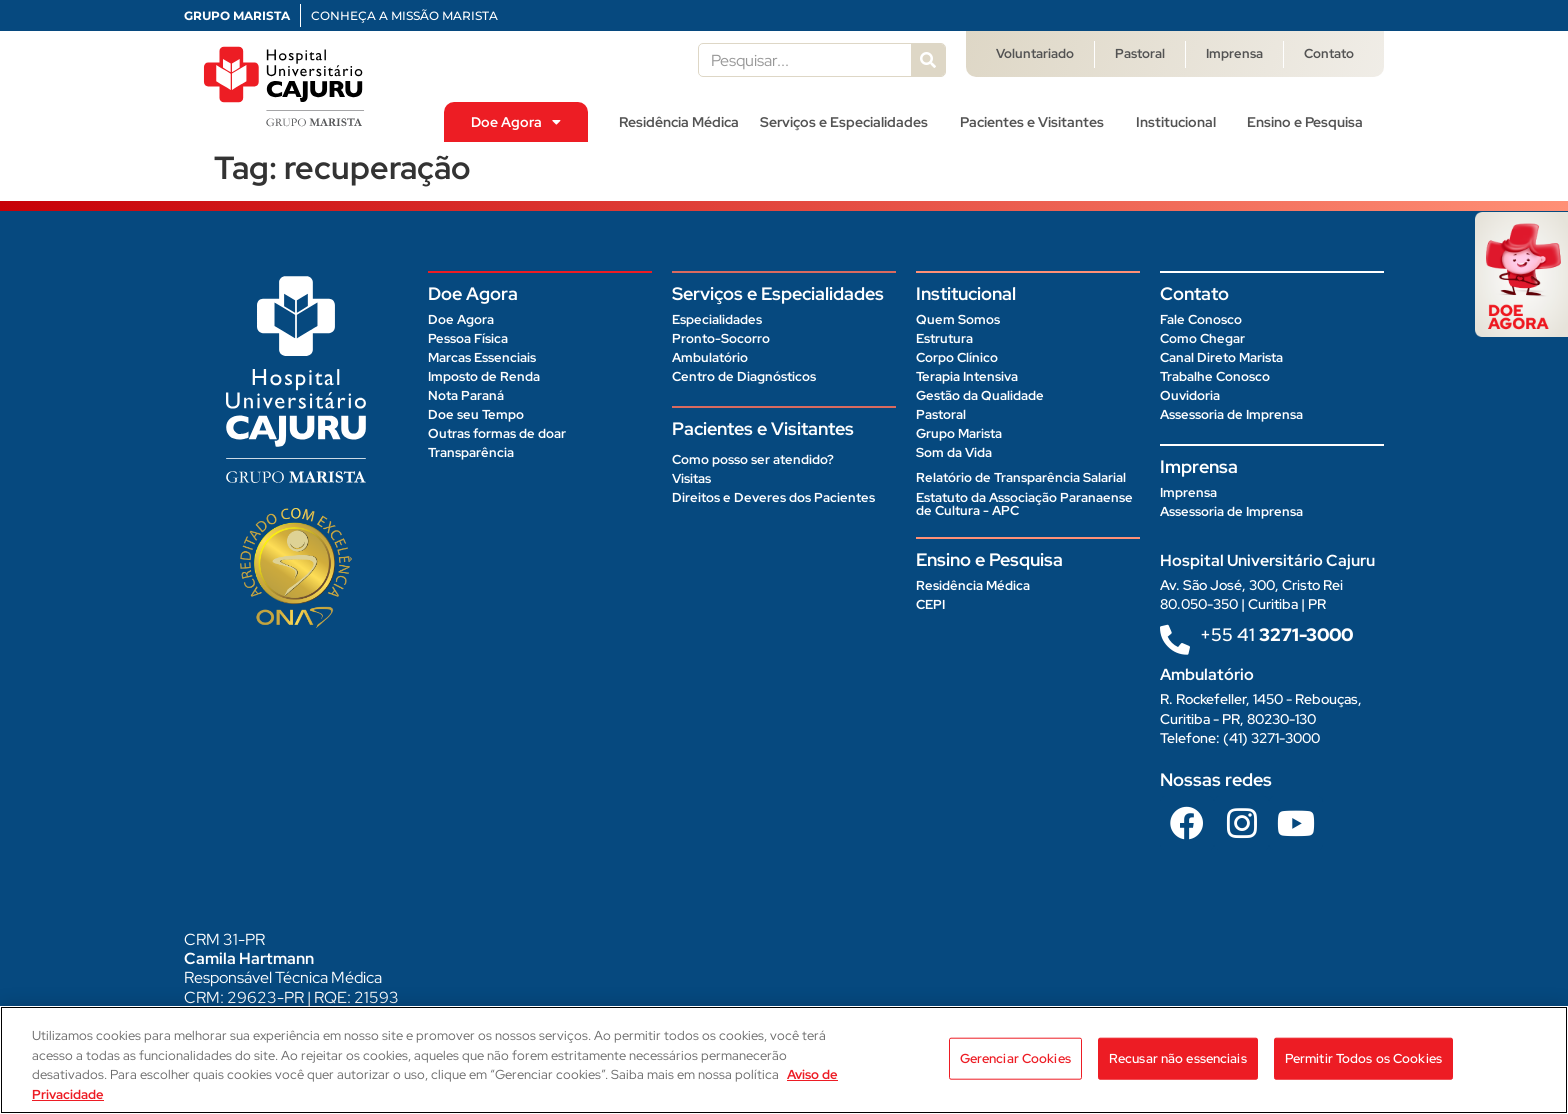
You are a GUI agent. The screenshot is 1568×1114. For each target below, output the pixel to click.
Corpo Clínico (957, 357)
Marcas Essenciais (482, 357)
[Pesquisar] (928, 60)
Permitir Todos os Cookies (1363, 1068)
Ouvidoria (1190, 395)
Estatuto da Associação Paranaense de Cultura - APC (1024, 504)
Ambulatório (710, 357)
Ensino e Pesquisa (1310, 122)
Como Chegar (1202, 338)
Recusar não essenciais (1178, 1068)
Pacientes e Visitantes (1037, 122)
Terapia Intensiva (967, 376)
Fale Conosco (1201, 319)
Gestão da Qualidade (980, 395)
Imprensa (1234, 53)
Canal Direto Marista (1221, 357)
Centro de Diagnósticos (744, 376)
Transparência (471, 452)
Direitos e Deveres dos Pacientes (773, 497)
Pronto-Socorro (721, 338)
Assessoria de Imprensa (1231, 414)
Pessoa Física (468, 338)
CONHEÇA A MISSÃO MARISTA (404, 15)
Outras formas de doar (497, 433)
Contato (1329, 53)
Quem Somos (958, 319)
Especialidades (717, 319)
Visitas (691, 478)
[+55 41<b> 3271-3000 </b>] (1175, 640)
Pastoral (1140, 53)
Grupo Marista (959, 433)
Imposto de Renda (484, 376)
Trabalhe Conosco (1215, 376)
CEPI (930, 604)
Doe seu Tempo (476, 414)
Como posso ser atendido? (753, 459)
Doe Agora (516, 122)
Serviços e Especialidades (849, 122)
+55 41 (1276, 634)
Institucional (1181, 122)
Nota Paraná (466, 395)
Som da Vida (954, 452)
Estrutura (944, 338)
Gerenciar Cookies (1015, 1068)
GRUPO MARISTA (237, 15)
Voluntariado (1035, 53)
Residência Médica (679, 122)
